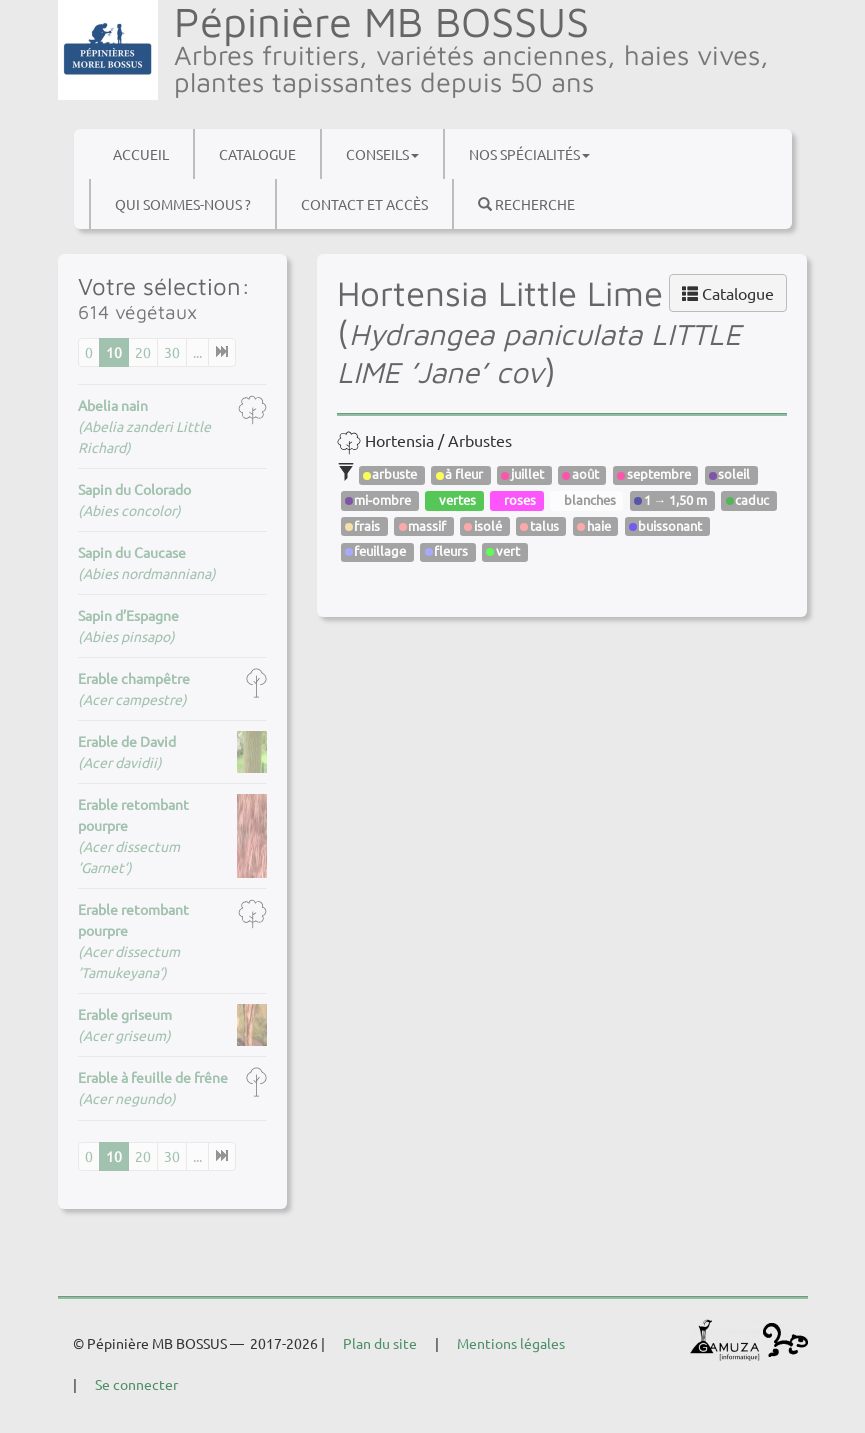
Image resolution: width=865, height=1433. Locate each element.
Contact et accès (364, 204)
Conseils (382, 154)
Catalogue (257, 154)
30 (172, 352)
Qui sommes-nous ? (183, 204)
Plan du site (380, 1343)
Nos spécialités (529, 154)
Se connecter (136, 1384)
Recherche (526, 204)
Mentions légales (511, 1343)
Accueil (141, 154)
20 (143, 352)
